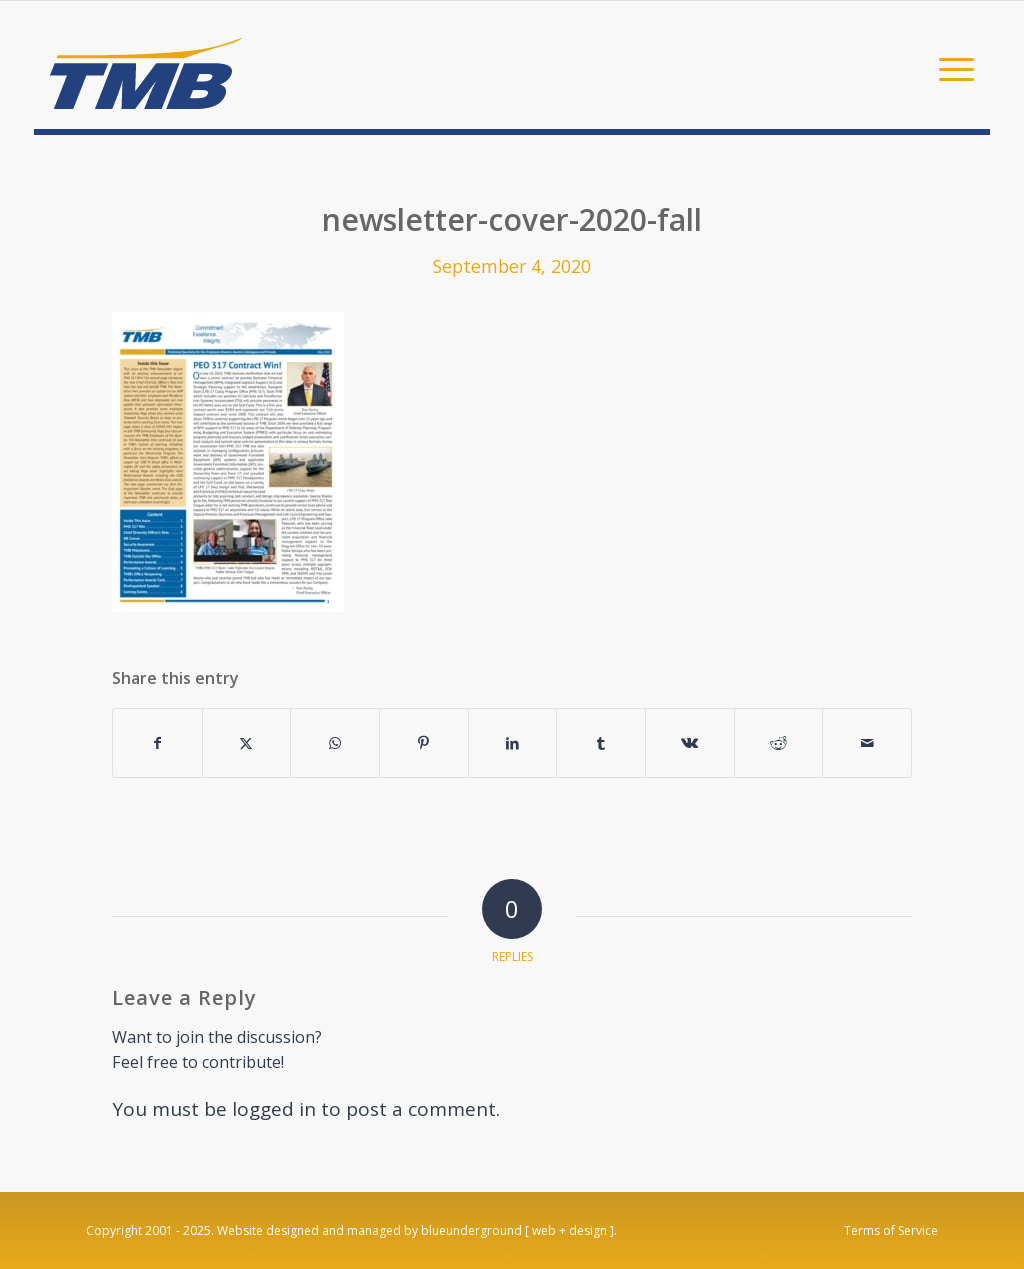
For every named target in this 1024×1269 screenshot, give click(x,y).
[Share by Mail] (867, 743)
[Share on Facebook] (157, 743)
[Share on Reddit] (779, 743)
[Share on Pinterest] (424, 743)
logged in (274, 1109)
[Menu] (950, 68)
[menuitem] (950, 68)
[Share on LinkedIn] (513, 743)
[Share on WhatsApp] (335, 743)
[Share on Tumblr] (601, 743)
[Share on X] (247, 743)
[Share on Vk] (690, 743)
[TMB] (146, 65)
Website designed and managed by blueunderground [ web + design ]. (417, 1230)
